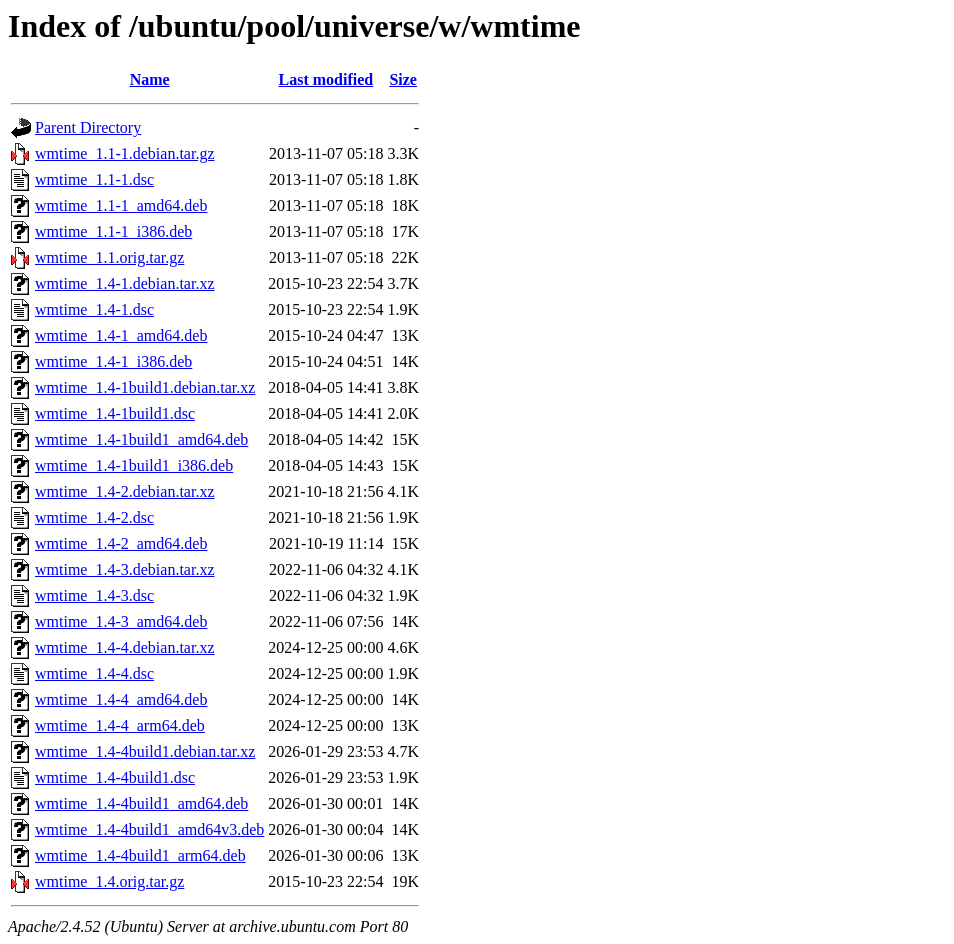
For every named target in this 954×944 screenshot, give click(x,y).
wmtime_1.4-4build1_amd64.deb (141, 803)
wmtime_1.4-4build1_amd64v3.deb (149, 829)
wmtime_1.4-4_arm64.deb (120, 725)
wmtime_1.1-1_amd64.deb (121, 205)
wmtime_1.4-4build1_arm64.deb (140, 855)
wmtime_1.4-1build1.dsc (115, 413)
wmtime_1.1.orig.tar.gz (109, 257)
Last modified (326, 79)
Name (150, 79)
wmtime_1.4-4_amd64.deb (121, 699)
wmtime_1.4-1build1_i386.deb (134, 465)
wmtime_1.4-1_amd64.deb (121, 335)
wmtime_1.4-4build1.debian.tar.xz (145, 751)
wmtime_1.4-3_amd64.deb (121, 621)
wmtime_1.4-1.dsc (94, 309)
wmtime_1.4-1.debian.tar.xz (125, 283)
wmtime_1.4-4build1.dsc (115, 777)
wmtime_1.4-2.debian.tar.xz (125, 491)
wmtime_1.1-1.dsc (94, 179)
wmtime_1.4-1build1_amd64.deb (141, 439)
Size (403, 79)
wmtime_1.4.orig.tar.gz (109, 881)
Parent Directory (88, 127)
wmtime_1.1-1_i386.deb (113, 231)
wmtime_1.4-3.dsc (94, 595)
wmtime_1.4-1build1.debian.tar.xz (145, 387)
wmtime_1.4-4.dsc (94, 673)
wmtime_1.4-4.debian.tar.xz (125, 647)
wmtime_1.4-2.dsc (94, 517)
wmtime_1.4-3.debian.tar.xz (125, 569)
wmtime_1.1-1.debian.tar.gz (125, 153)
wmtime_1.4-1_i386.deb (113, 361)
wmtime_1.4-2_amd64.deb (121, 543)
